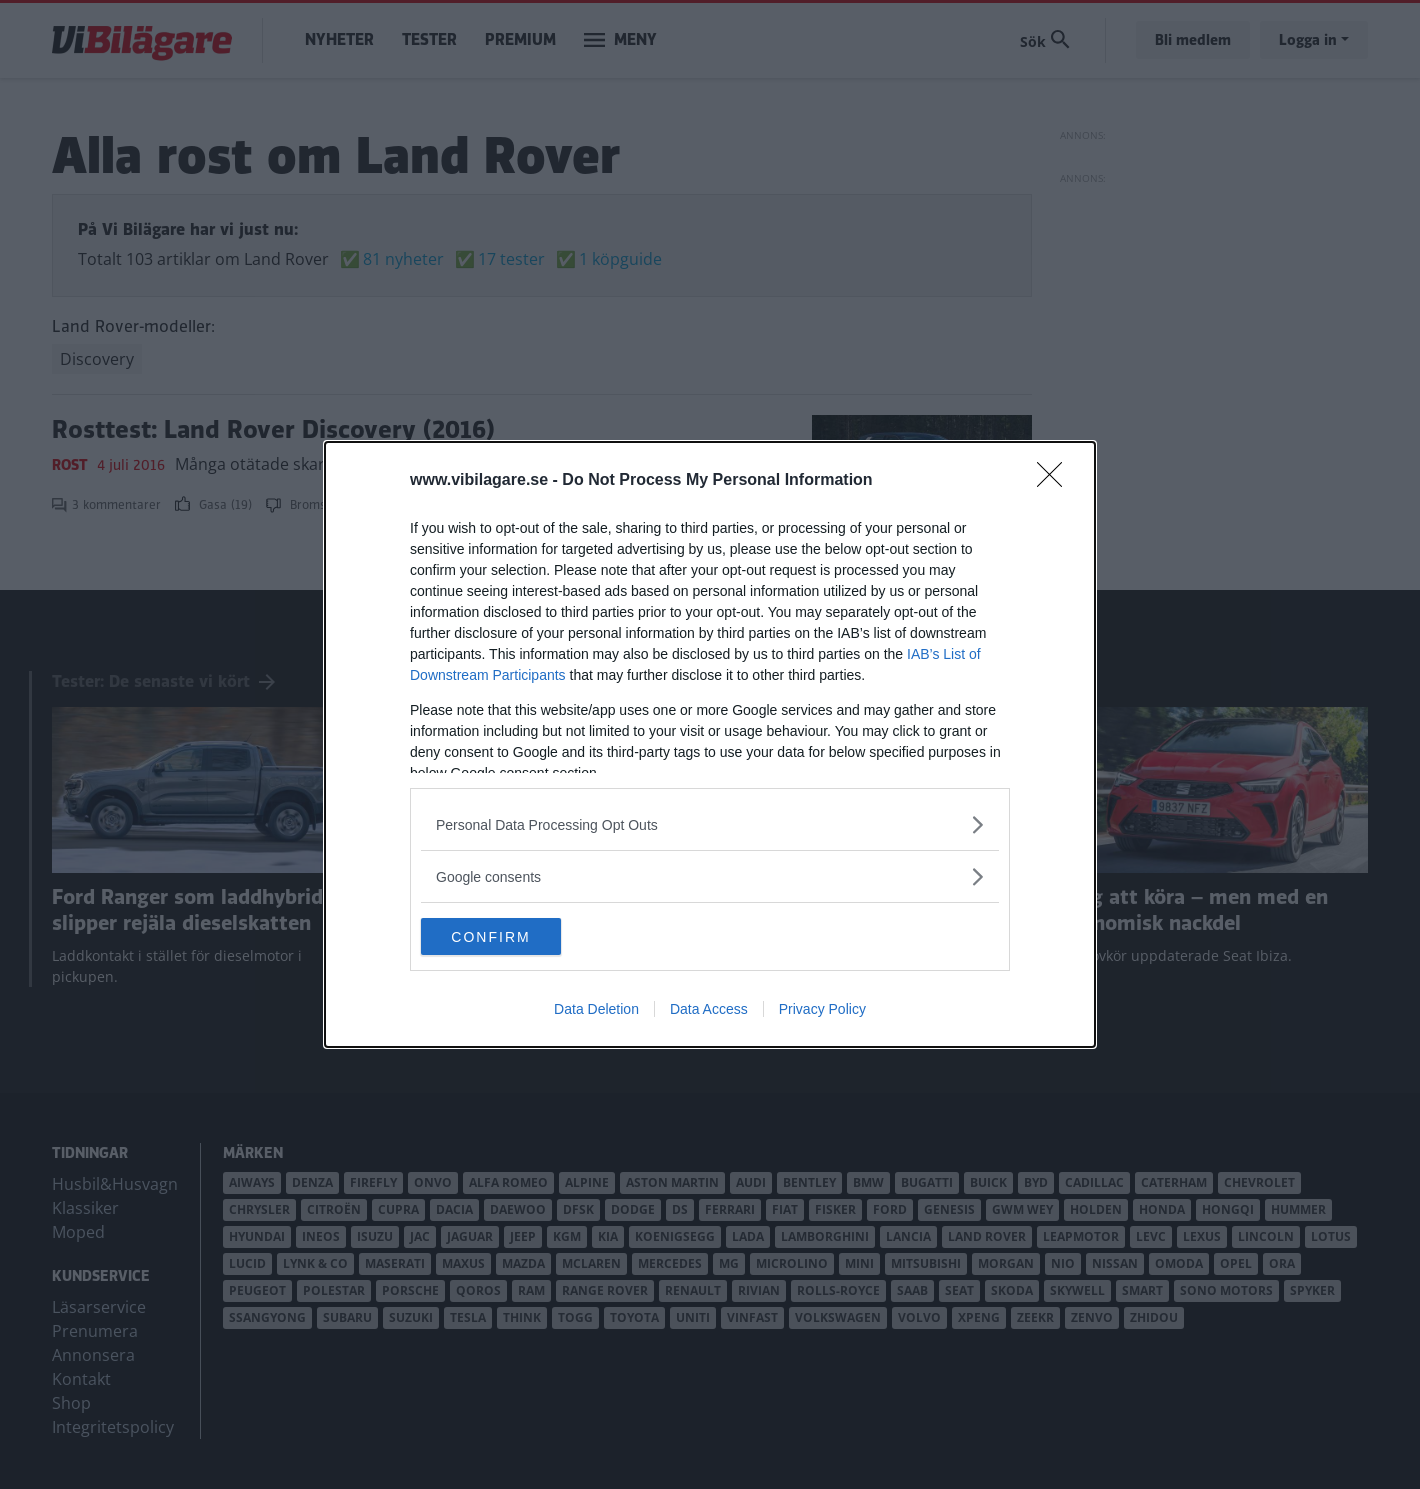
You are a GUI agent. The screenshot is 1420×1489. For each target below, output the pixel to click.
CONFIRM (515, 937)
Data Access (709, 1011)
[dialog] (710, 745)
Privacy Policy (822, 1011)
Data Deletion (596, 1011)
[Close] (1056, 480)
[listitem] (710, 823)
